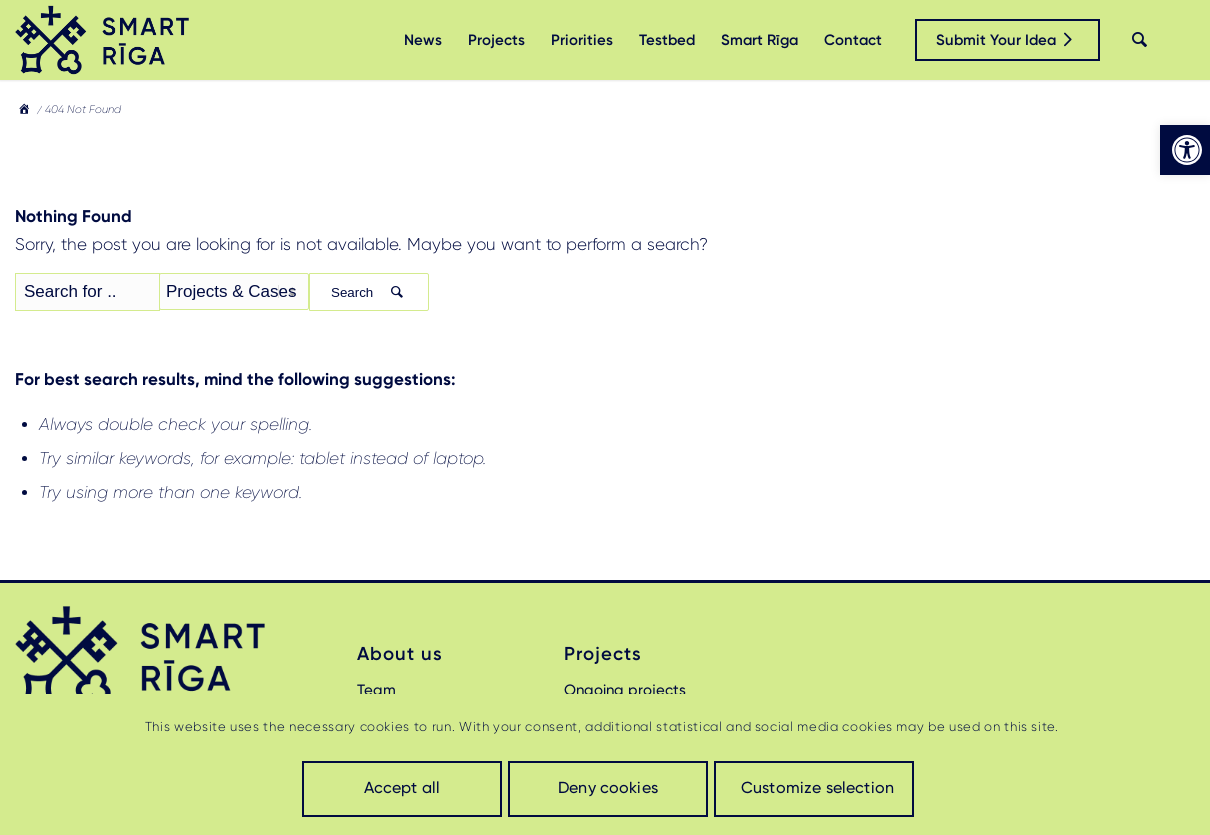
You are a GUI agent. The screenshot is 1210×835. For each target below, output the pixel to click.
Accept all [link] (402, 787)
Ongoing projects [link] (625, 690)
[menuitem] (423, 40)
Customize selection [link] (817, 787)
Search (369, 292)
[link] (1185, 150)
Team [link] (376, 690)
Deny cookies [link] (608, 787)
